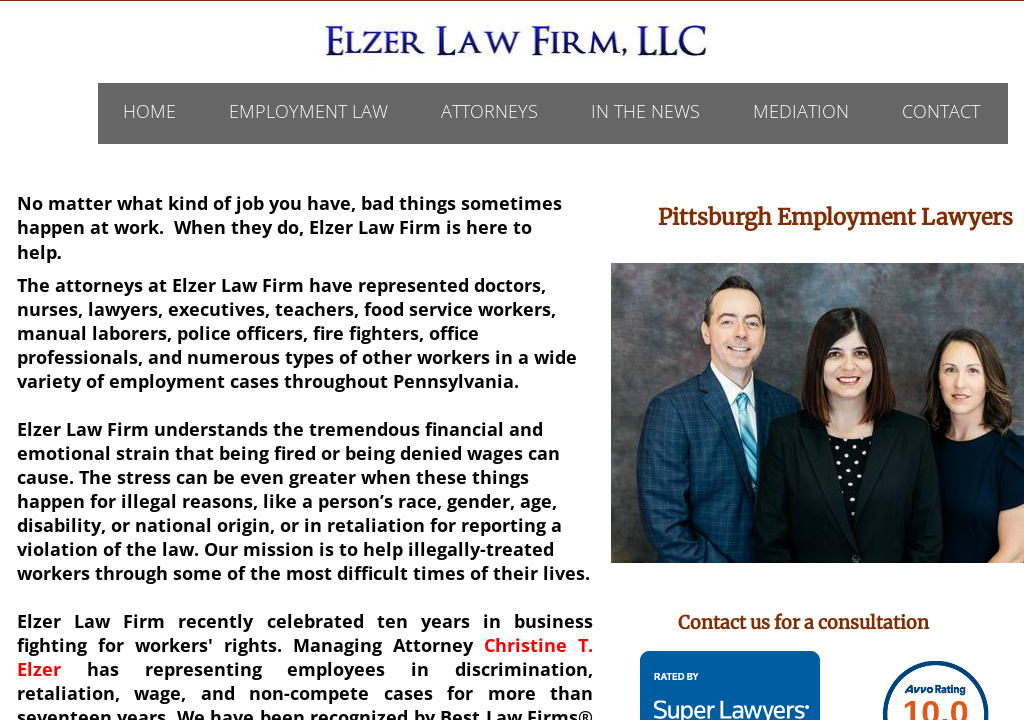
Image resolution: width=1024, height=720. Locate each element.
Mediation (801, 111)
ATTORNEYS (489, 111)
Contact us (724, 622)
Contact (941, 111)
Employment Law (308, 111)
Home (149, 111)
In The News (645, 111)
